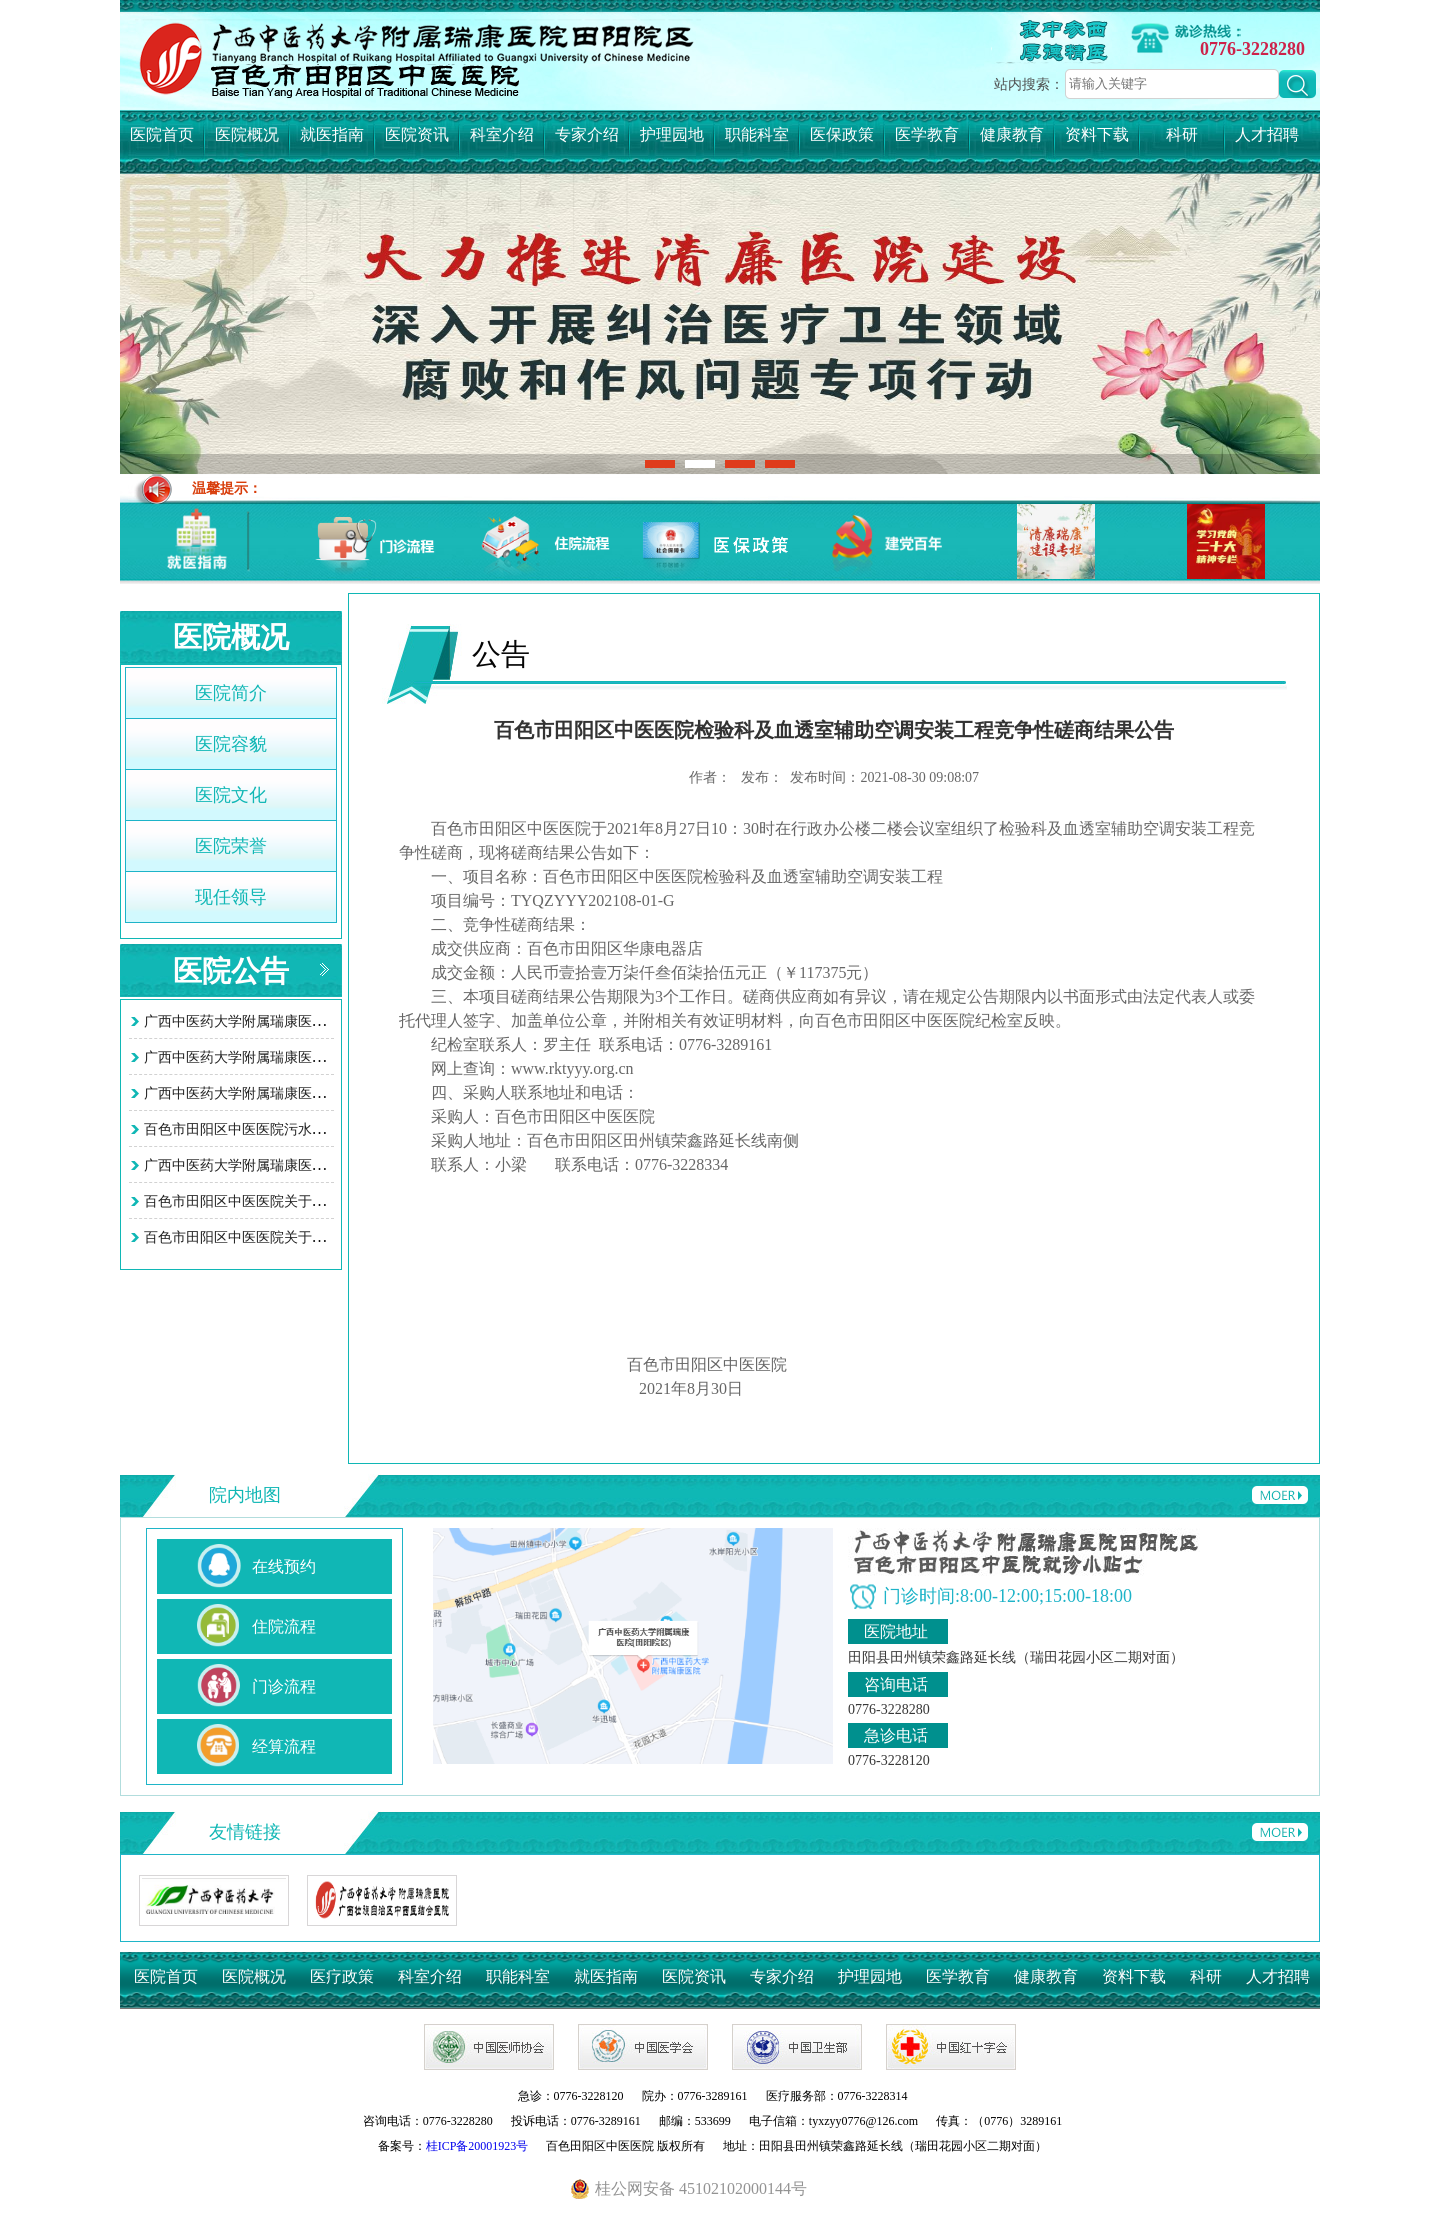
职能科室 (757, 134)
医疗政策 (342, 1976)
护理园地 (672, 134)
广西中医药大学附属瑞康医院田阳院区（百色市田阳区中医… (333, 1093)
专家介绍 (587, 134)
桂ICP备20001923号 (477, 2146)
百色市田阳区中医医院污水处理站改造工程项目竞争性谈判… (333, 1129)
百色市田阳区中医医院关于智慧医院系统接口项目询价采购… (333, 1201)
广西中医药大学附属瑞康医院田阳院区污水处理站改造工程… (333, 1165)
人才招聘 (1267, 134)
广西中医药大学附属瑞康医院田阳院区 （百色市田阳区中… (328, 1057)
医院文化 (231, 795)
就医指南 (332, 134)
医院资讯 (417, 134)
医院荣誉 (231, 846)
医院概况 (247, 134)
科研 (1182, 134)
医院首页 (162, 134)
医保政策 (842, 134)
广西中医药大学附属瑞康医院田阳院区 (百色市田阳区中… (323, 1021)
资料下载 (1097, 134)
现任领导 (231, 897)
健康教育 (1012, 134)
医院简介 (231, 693)
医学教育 (927, 134)
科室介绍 (502, 134)
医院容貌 (231, 744)
